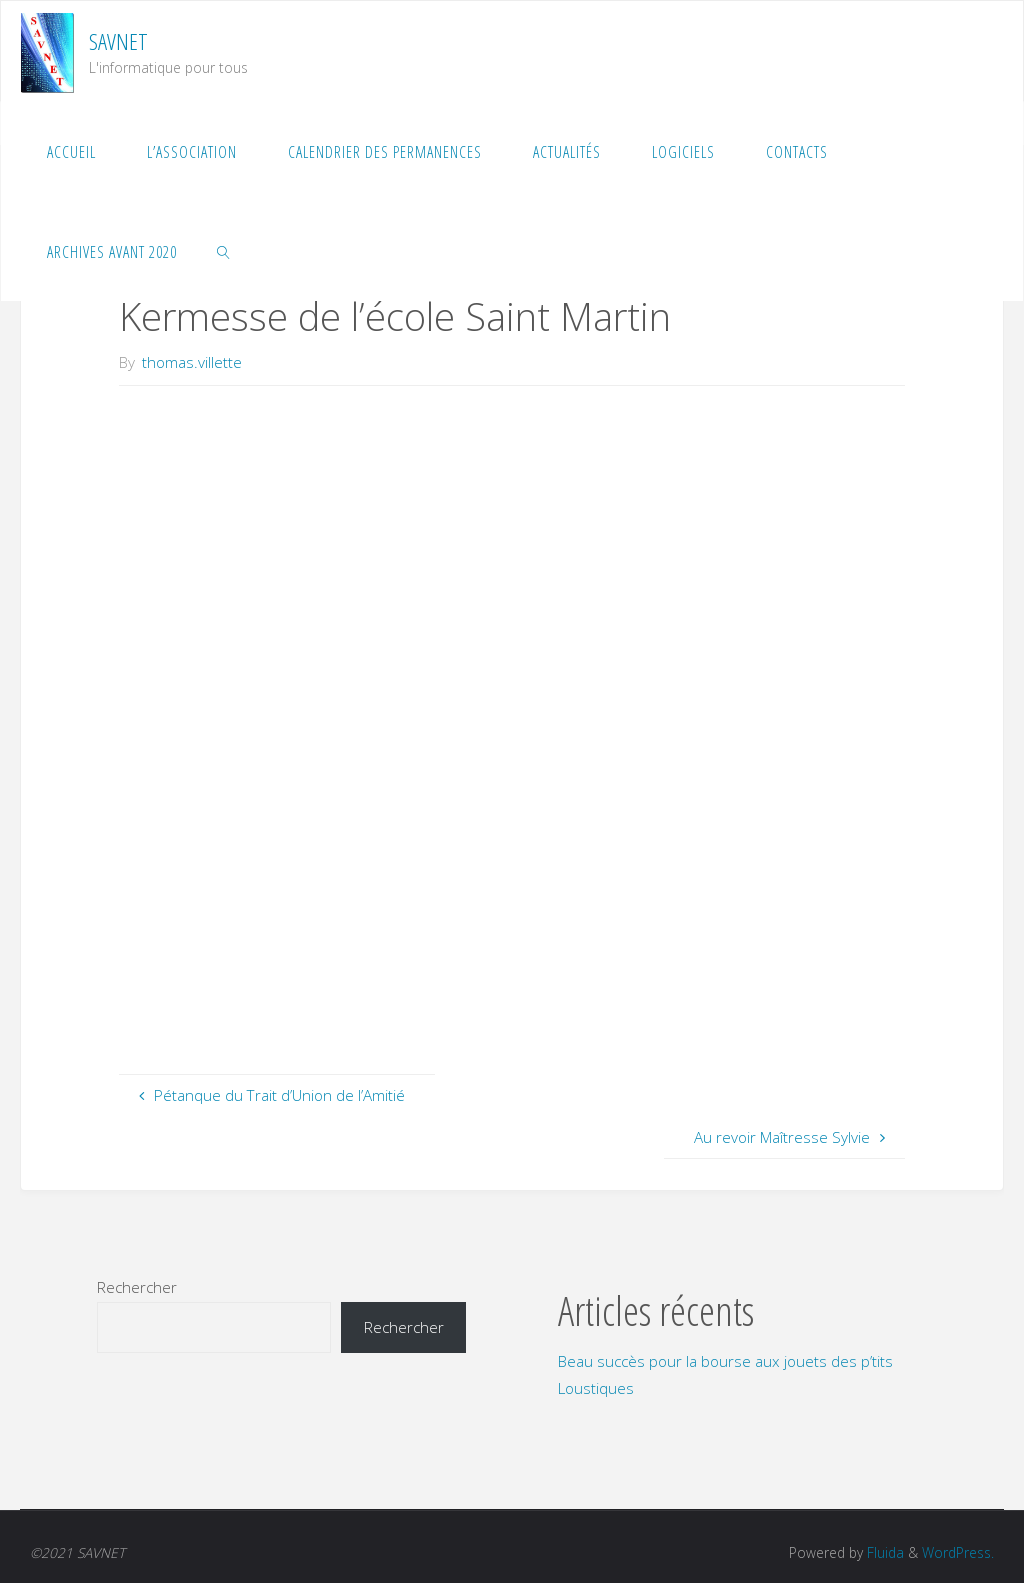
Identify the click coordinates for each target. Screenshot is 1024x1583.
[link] (224, 251)
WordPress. (958, 1552)
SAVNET (118, 41)
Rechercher (137, 1287)
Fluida (883, 1552)
